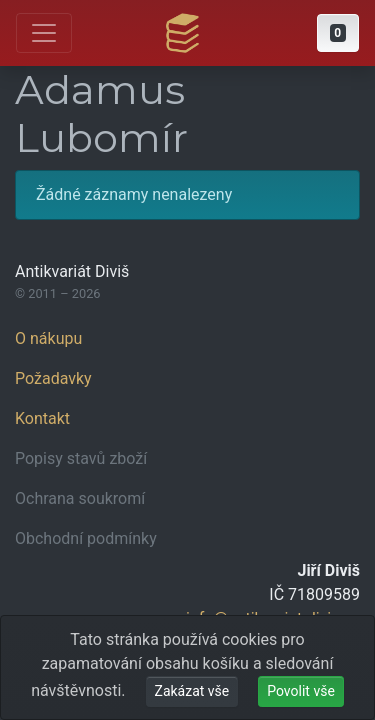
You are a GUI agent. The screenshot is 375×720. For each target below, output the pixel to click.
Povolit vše (301, 691)
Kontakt (42, 418)
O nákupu (48, 338)
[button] (338, 33)
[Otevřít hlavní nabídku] (44, 33)
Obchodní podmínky (86, 538)
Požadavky (53, 378)
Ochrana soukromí (80, 498)
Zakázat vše (192, 691)
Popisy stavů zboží (81, 458)
